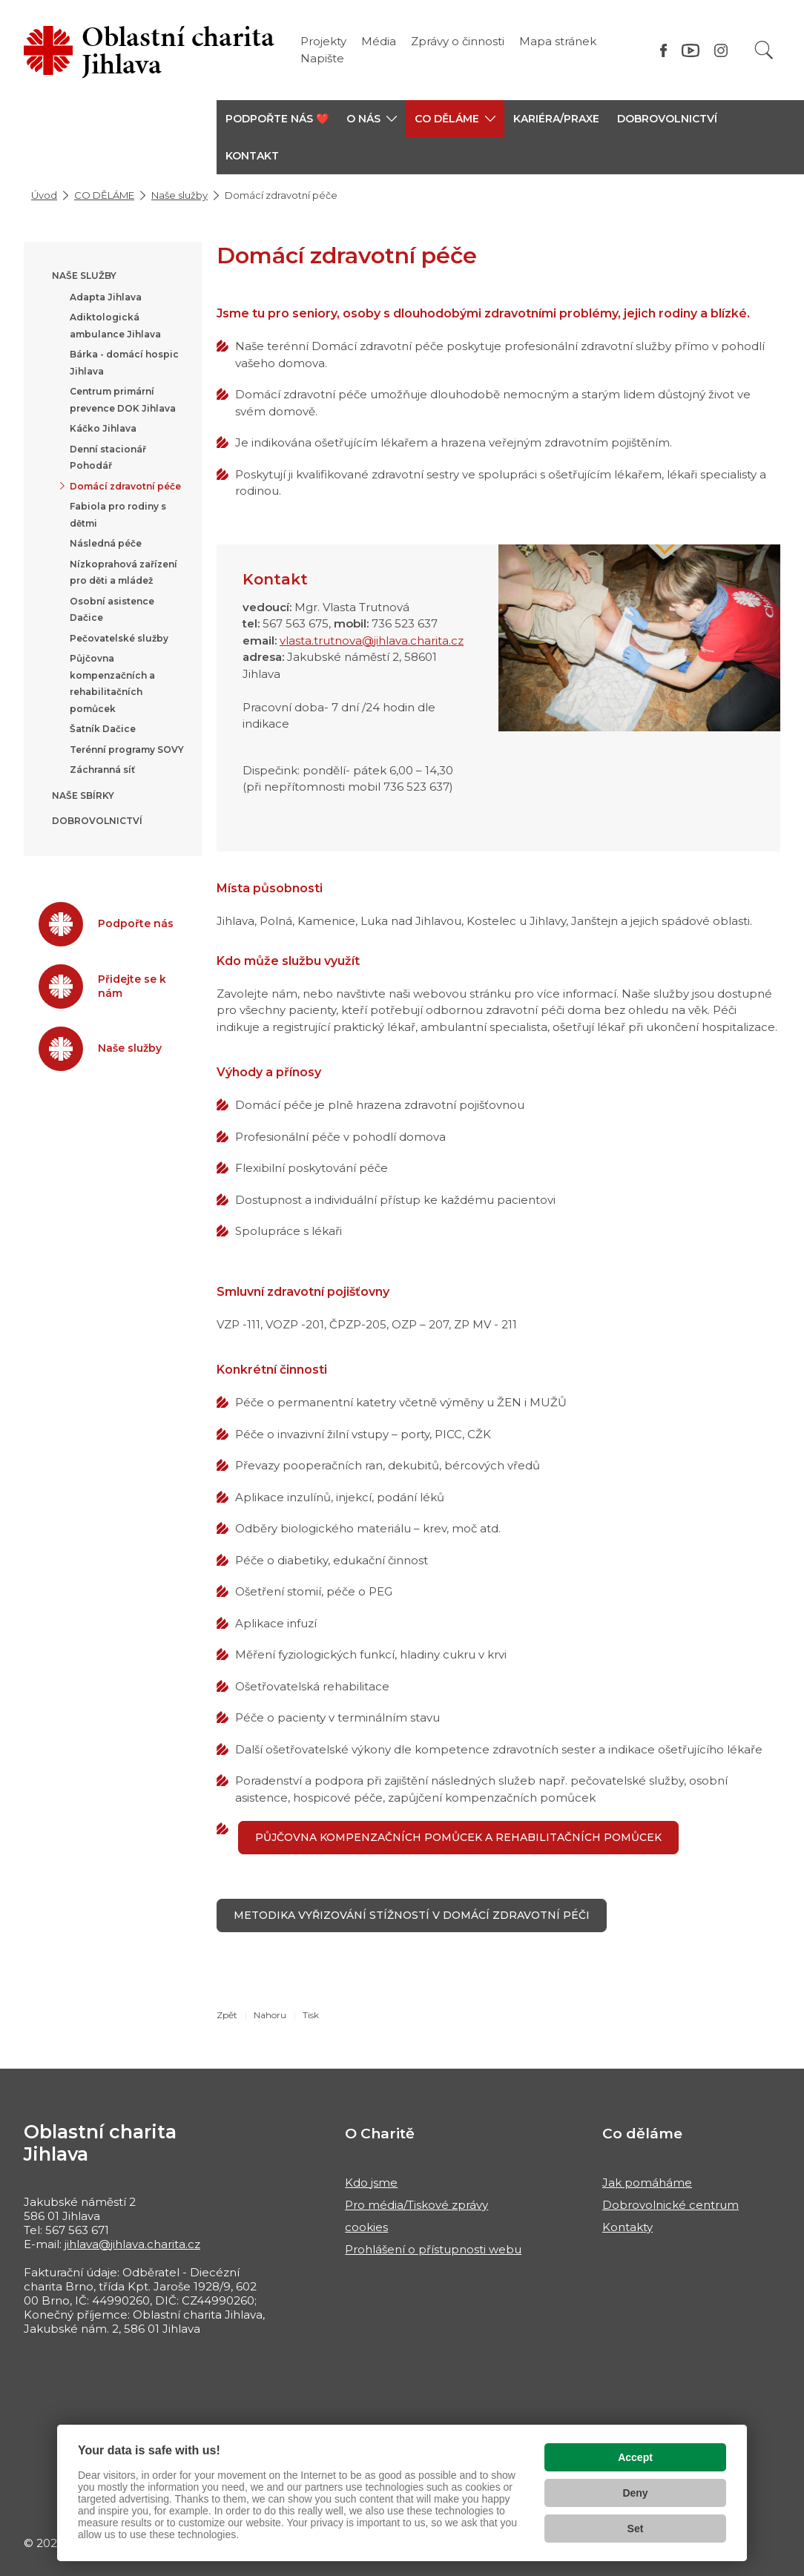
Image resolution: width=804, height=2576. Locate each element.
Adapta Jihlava (106, 297)
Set (635, 2528)
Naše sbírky (83, 795)
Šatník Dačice (103, 728)
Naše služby (179, 195)
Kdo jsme (371, 2182)
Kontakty (627, 2227)
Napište (322, 58)
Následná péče (106, 543)
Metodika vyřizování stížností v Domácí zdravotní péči (412, 1915)
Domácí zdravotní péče (125, 486)
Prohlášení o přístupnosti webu (433, 2249)
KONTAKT (252, 155)
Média (378, 41)
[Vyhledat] (764, 50)
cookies (366, 2227)
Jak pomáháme (647, 2182)
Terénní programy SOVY (127, 749)
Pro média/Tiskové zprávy (416, 2205)
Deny (635, 2493)
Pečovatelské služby (119, 638)
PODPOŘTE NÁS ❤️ (277, 118)
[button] (371, 118)
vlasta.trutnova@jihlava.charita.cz (372, 640)
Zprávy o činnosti (457, 41)
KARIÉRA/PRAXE (556, 118)
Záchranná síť (102, 769)
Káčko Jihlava (103, 428)
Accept (635, 2457)
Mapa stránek (557, 41)
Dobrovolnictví (667, 118)
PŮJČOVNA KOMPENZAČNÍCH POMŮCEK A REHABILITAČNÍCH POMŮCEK (458, 1837)
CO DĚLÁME (104, 195)
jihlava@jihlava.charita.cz (132, 2244)
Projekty (323, 41)
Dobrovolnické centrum (670, 2205)
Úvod (44, 195)
